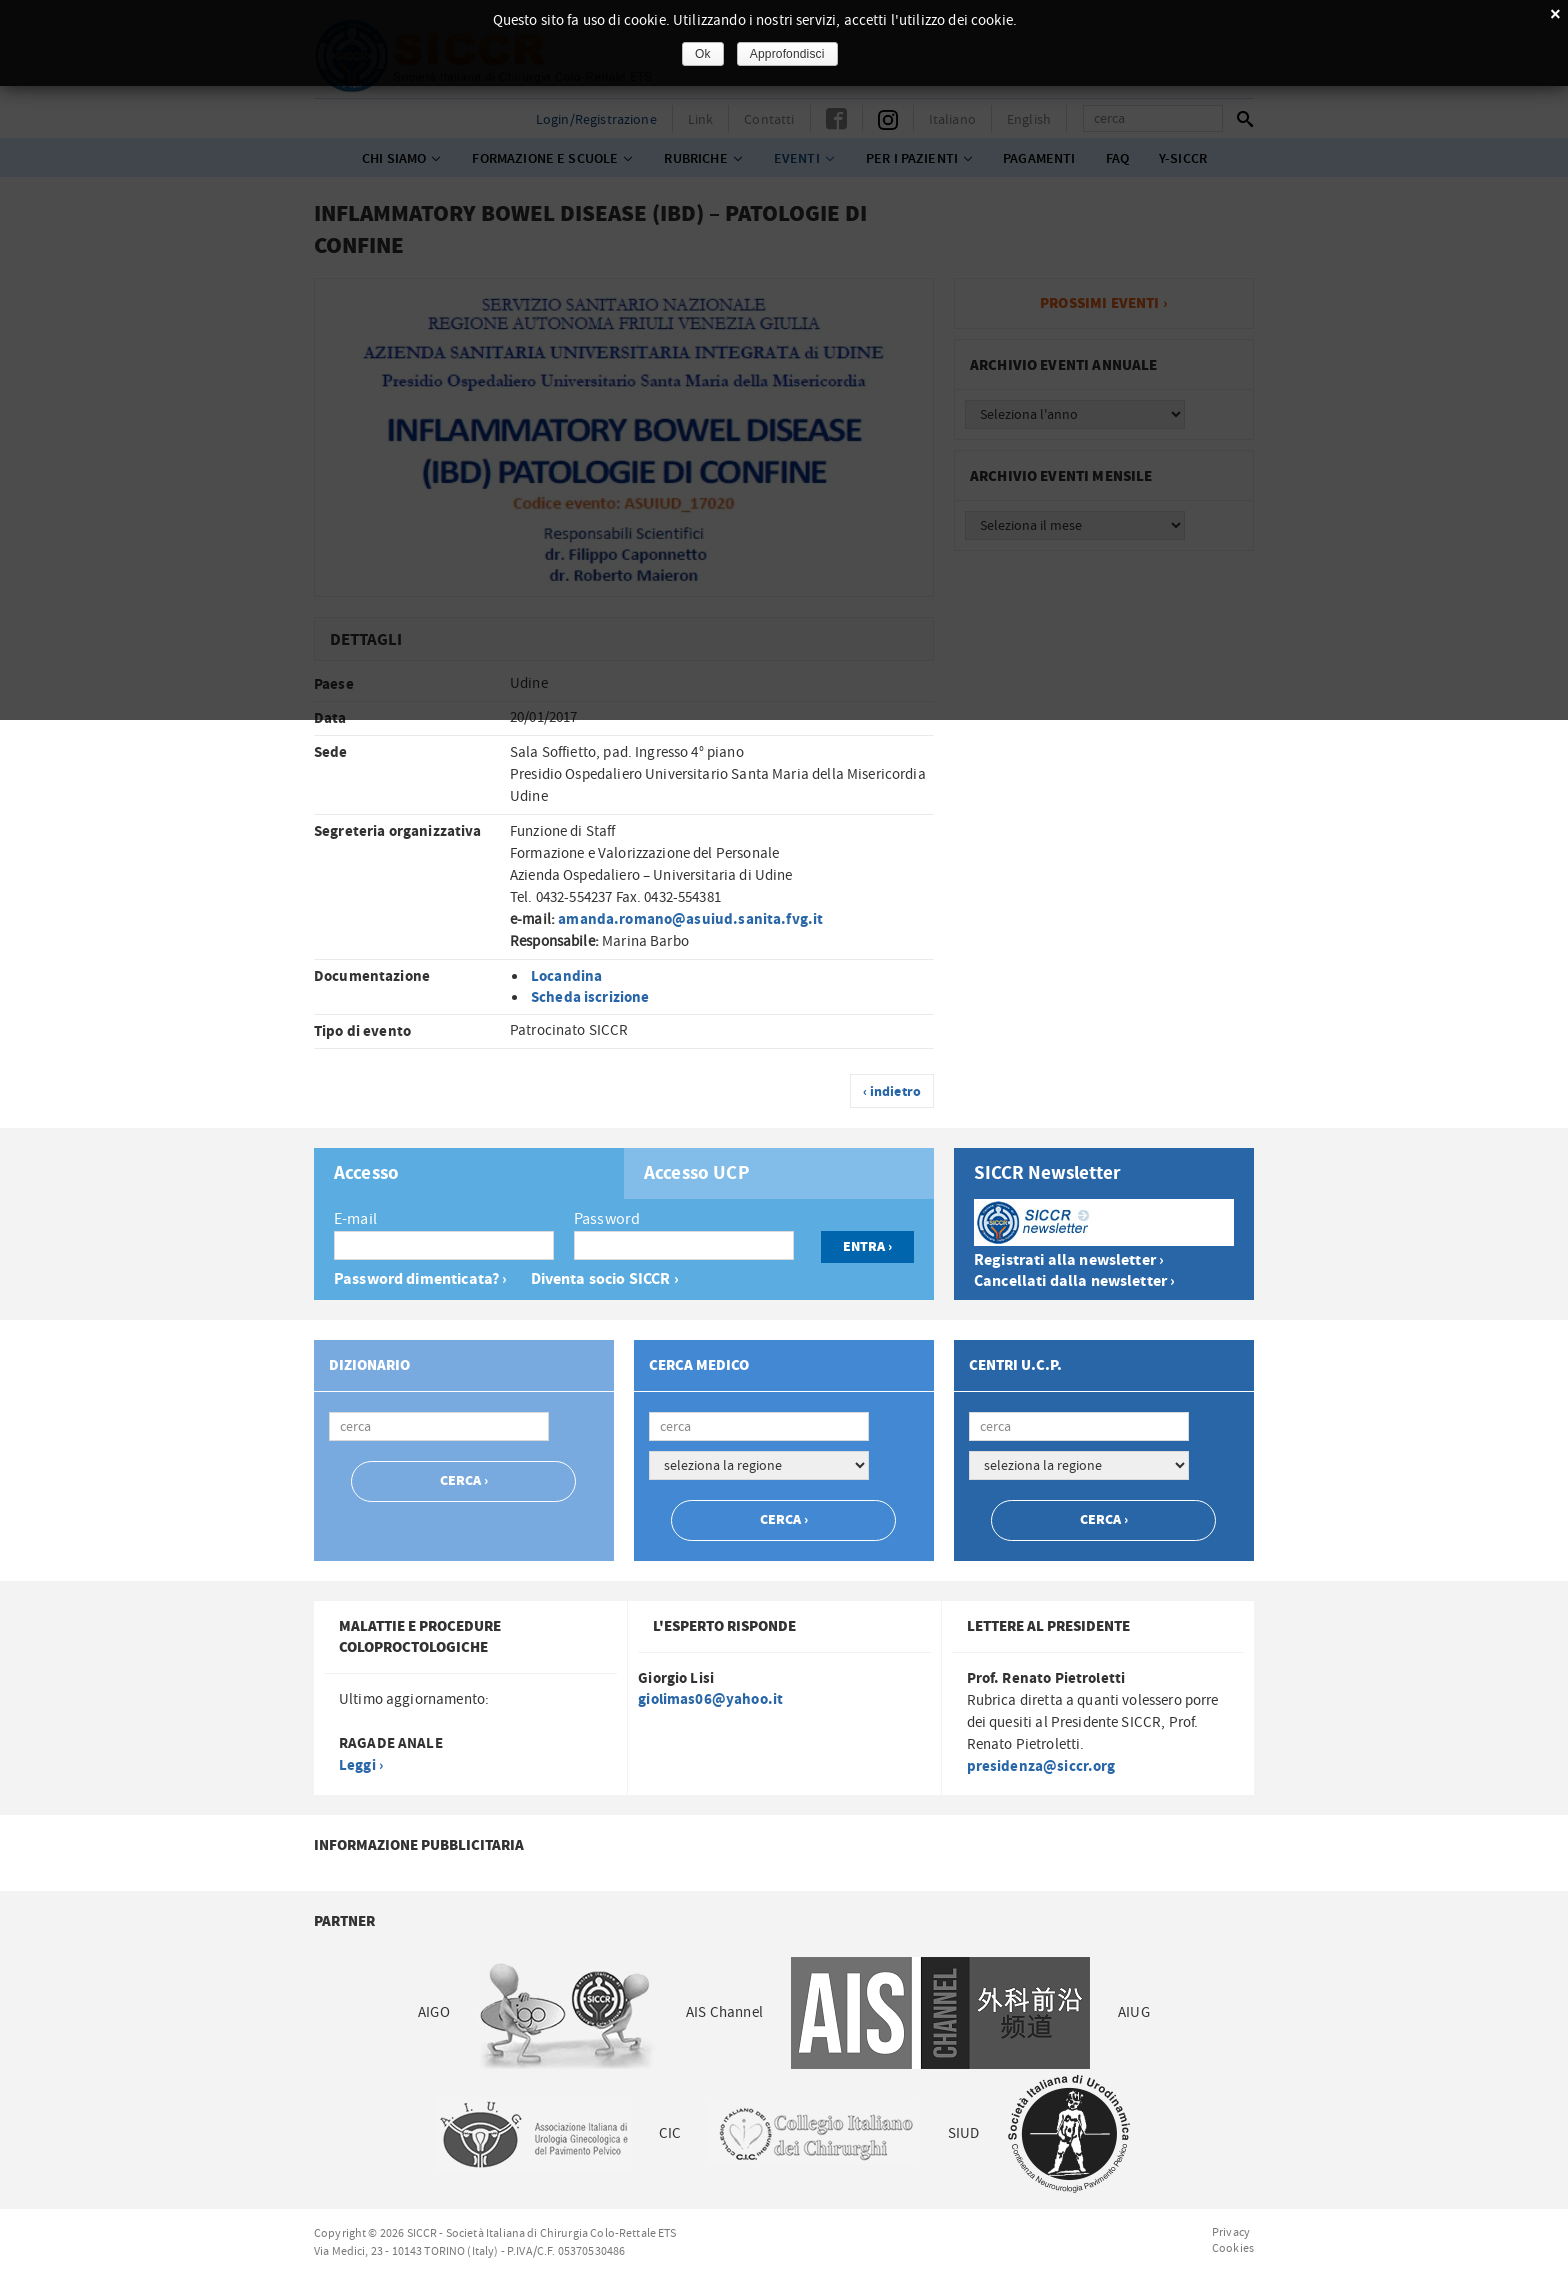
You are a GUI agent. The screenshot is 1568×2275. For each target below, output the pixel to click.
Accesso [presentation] (366, 1174)
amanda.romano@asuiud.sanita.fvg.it (690, 919)
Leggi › (361, 1765)
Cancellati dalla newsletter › (1074, 1281)
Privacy (1231, 2232)
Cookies (1233, 2248)
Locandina (566, 976)
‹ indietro (892, 1092)
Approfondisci (787, 54)
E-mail (355, 1219)
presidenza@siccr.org (1041, 1766)
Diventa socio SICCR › (605, 1279)
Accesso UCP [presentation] (697, 1174)
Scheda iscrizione (590, 997)
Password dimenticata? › (420, 1279)
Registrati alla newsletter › (1069, 1260)
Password (607, 1219)
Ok (703, 54)
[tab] (469, 1173)
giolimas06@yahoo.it (710, 1699)
